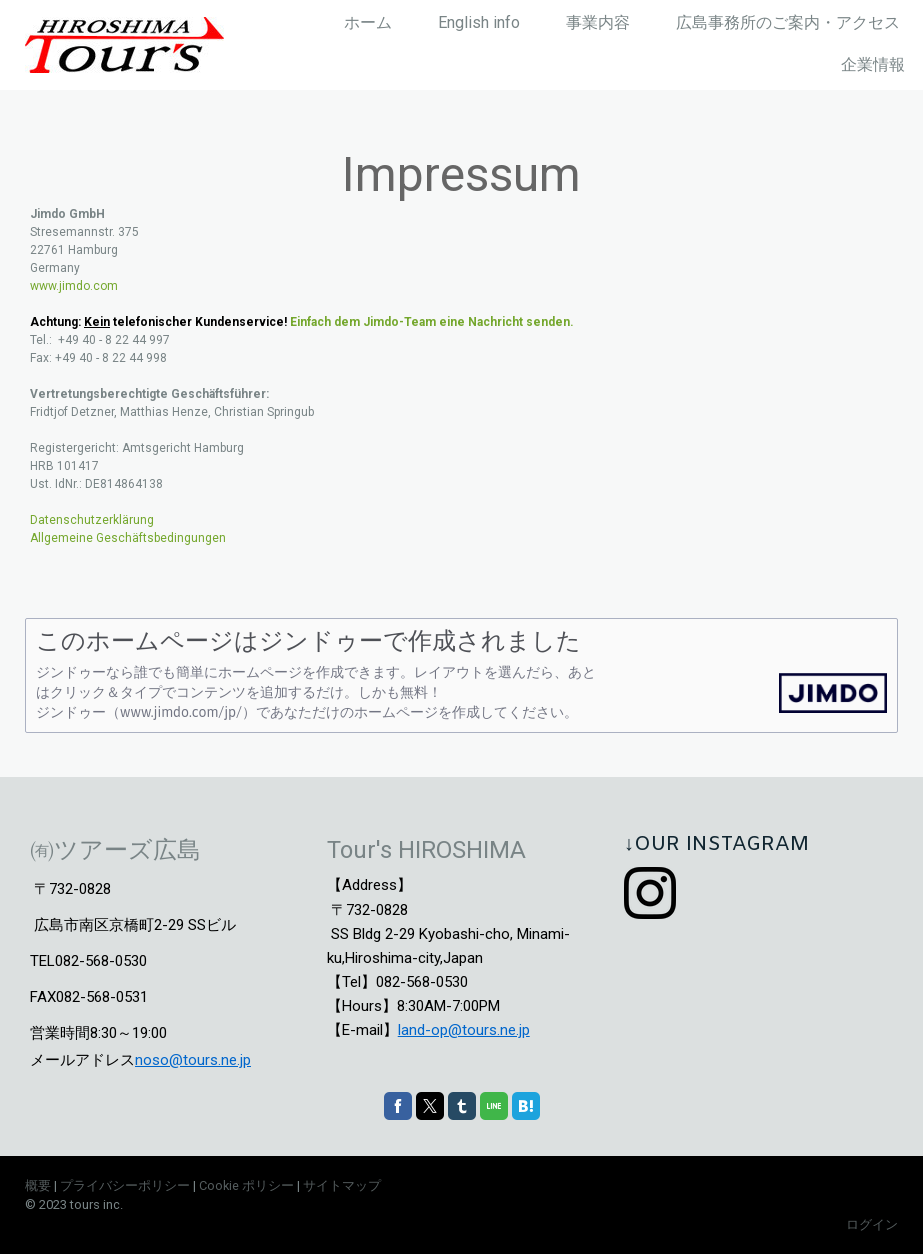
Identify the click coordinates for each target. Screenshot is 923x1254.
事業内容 (598, 22)
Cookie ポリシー (246, 1185)
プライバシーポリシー (125, 1185)
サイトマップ (342, 1185)
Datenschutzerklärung (92, 520)
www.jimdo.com (74, 286)
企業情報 (873, 64)
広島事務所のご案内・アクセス (788, 22)
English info (479, 22)
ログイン (872, 1224)
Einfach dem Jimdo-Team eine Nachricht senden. (432, 322)
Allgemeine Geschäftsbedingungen (128, 538)
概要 (38, 1185)
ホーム (368, 22)
